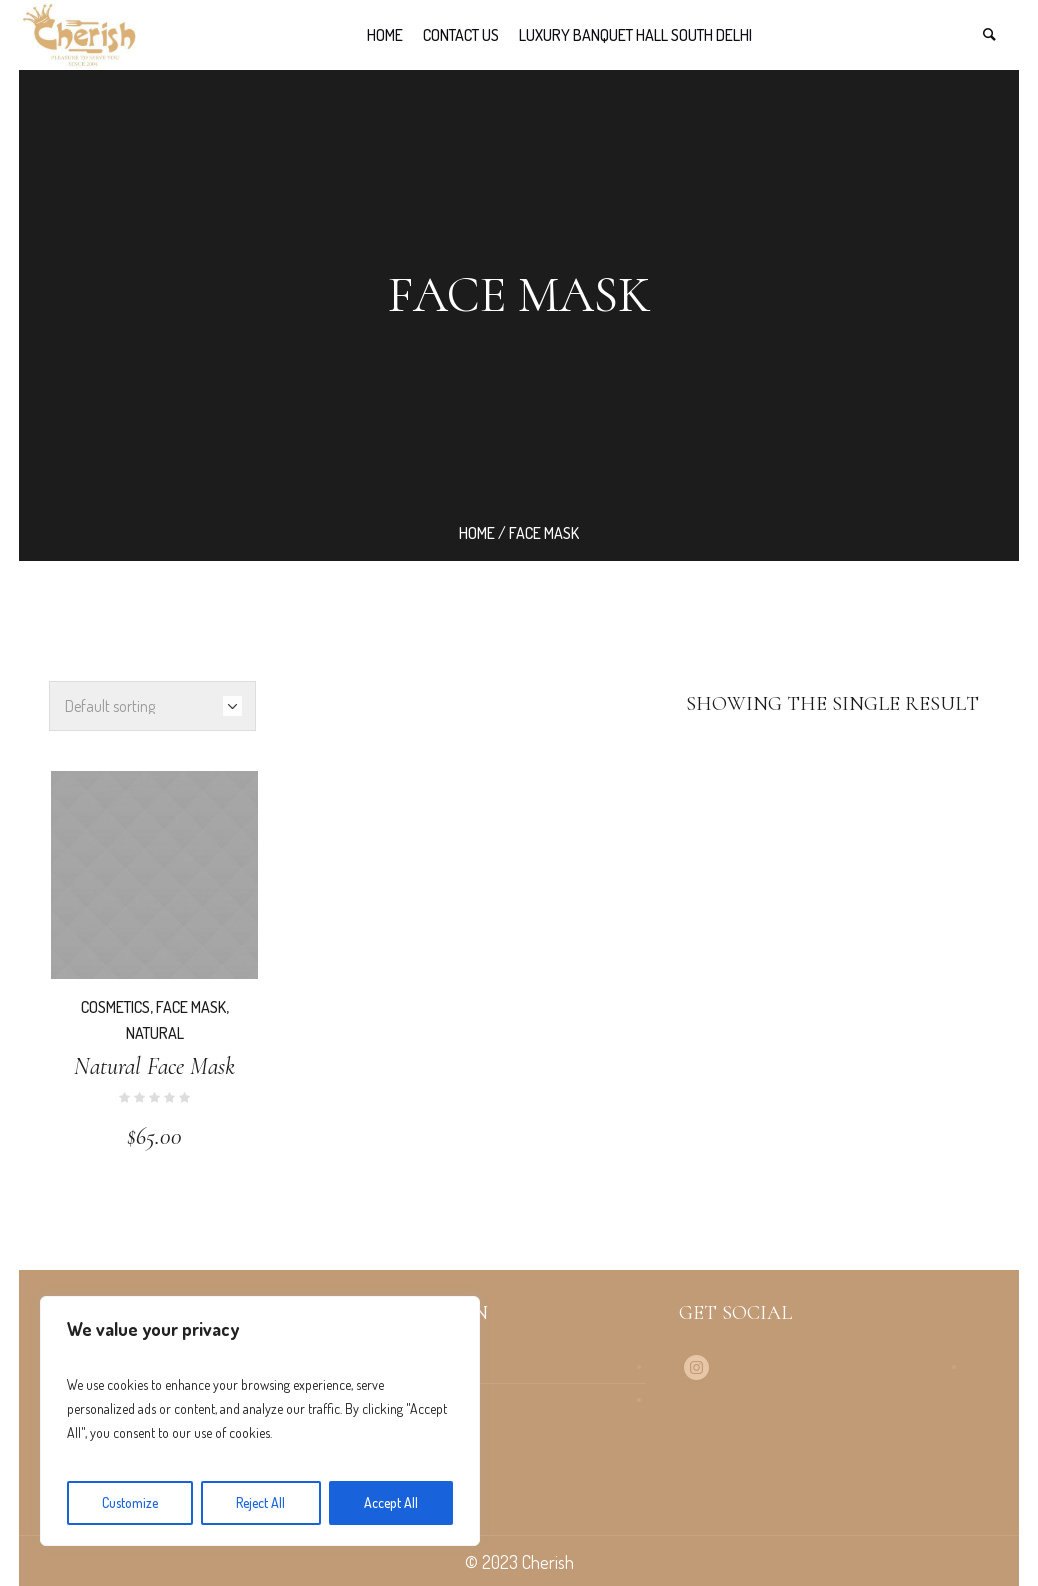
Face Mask (191, 1007)
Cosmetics (115, 1007)
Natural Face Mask (154, 1066)
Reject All (260, 1502)
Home (477, 533)
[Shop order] (152, 706)
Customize (130, 1502)
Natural (155, 1033)
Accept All (391, 1502)
